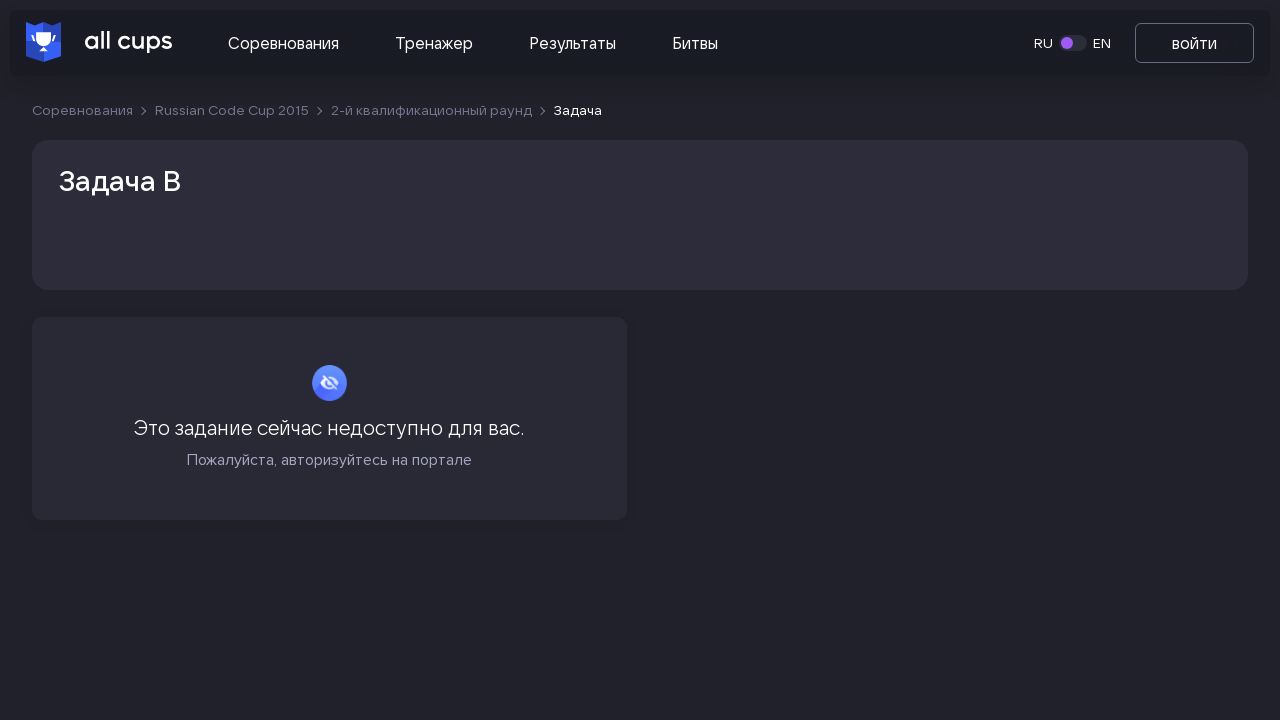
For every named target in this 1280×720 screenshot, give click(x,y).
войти (1194, 43)
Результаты (572, 43)
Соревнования (283, 43)
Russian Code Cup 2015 (232, 110)
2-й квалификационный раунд (431, 110)
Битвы (695, 43)
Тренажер (434, 43)
